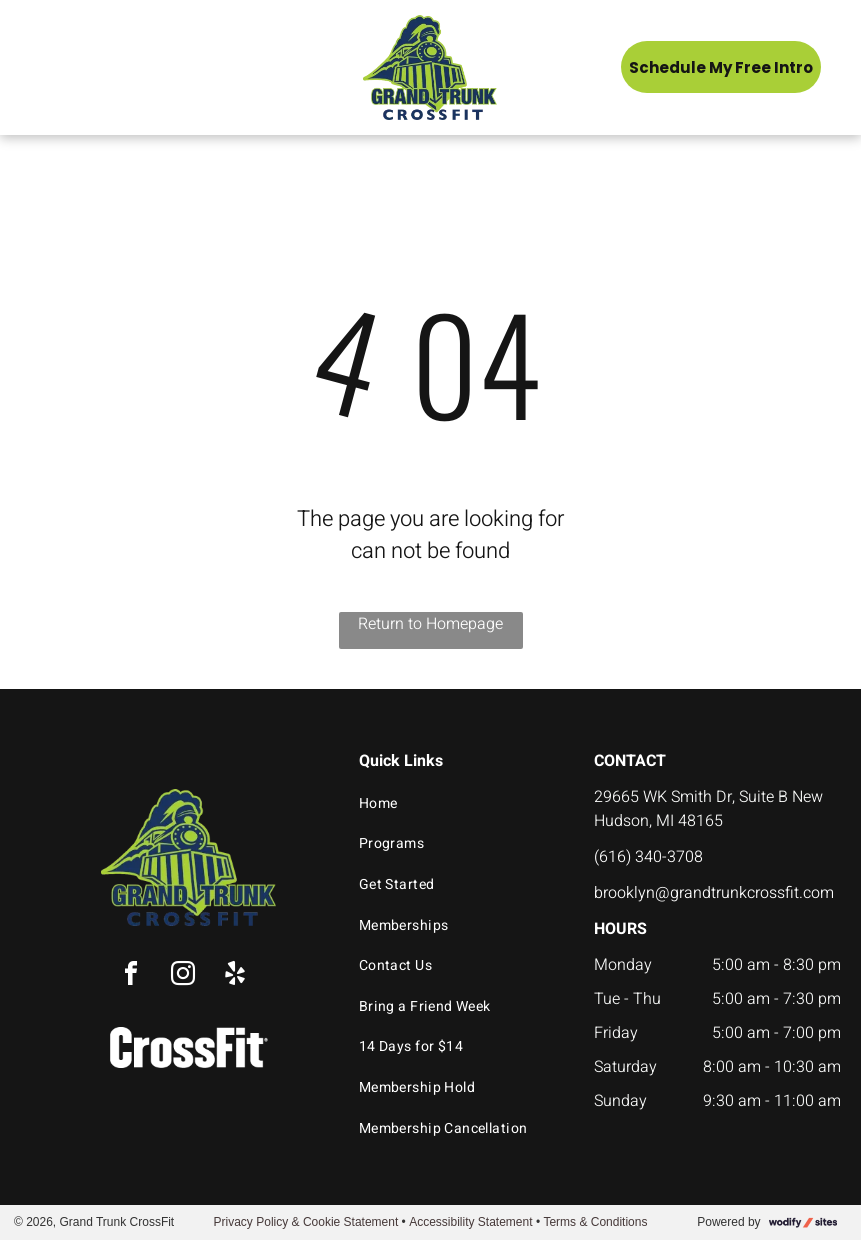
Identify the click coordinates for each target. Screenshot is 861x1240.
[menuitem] (459, 803)
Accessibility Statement (470, 1222)
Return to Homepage (430, 624)
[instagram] (183, 976)
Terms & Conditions (595, 1222)
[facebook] (131, 976)
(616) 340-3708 (648, 857)
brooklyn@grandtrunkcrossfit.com (714, 893)
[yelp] (235, 976)
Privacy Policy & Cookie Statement (306, 1222)
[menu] (44, 67)
